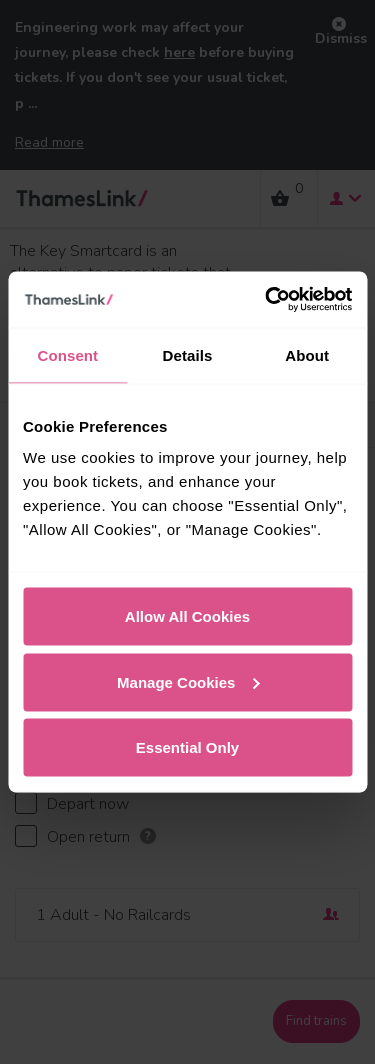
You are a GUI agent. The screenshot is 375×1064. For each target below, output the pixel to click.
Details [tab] (188, 354)
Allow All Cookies (187, 616)
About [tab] (307, 354)
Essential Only (187, 747)
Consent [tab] (67, 354)
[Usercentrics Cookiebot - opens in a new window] (267, 300)
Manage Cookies (188, 681)
